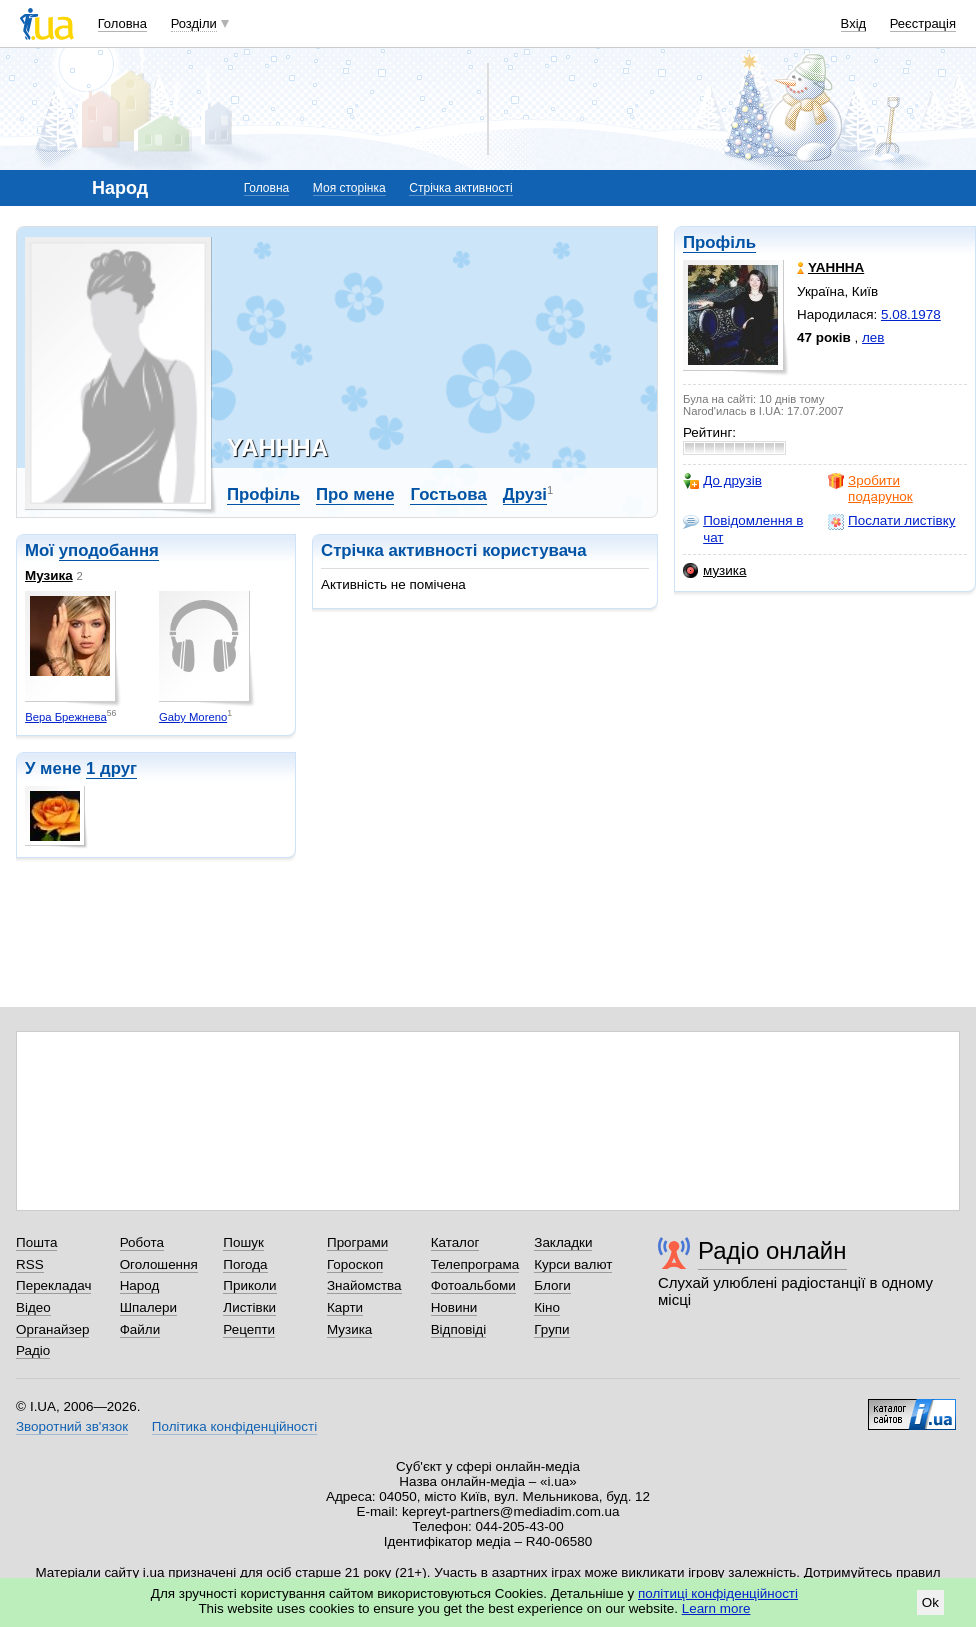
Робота (142, 1242)
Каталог (455, 1242)
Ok (930, 1602)
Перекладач (53, 1285)
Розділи (194, 23)
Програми (357, 1242)
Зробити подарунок (870, 488)
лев (873, 337)
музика (714, 571)
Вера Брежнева (66, 717)
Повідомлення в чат (743, 528)
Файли (140, 1329)
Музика (49, 575)
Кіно (547, 1307)
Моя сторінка (349, 188)
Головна (122, 23)
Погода (245, 1264)
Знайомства (364, 1285)
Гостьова (448, 494)
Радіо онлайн (772, 1250)
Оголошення (159, 1264)
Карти (345, 1307)
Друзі (525, 494)
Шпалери (148, 1307)
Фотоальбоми (473, 1285)
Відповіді (459, 1329)
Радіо (33, 1350)
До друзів (722, 481)
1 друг (111, 768)
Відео (33, 1307)
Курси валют (573, 1264)
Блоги (552, 1285)
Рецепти (249, 1329)
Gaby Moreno (193, 717)
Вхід (854, 23)
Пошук (243, 1242)
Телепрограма (475, 1264)
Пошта (36, 1242)
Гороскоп (355, 1264)
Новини (454, 1307)
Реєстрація (923, 23)
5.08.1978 (911, 314)
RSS (30, 1264)
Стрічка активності (460, 188)
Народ (140, 1285)
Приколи (249, 1285)
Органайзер (52, 1329)
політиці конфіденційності (718, 1593)
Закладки (563, 1242)
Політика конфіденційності (234, 1426)
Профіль (719, 242)
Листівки (249, 1307)
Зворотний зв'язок (72, 1426)
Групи (551, 1329)
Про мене (355, 494)
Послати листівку (891, 521)
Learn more (716, 1608)
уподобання (109, 550)
